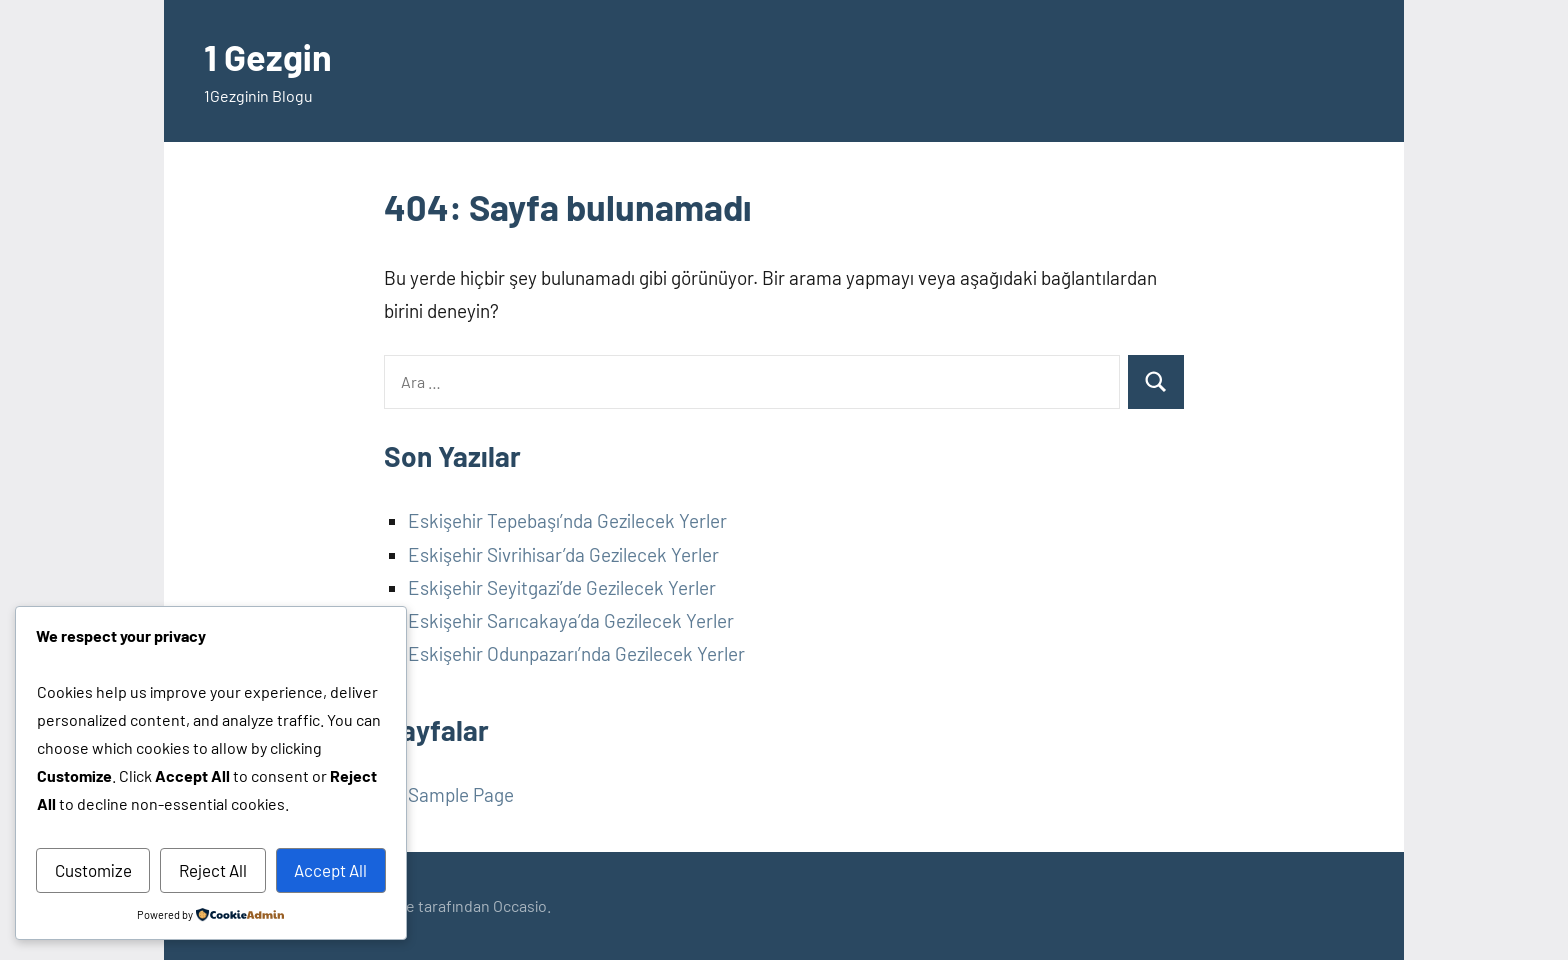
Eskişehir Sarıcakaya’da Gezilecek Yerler (571, 620)
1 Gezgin (268, 56)
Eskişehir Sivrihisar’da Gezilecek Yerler (563, 554)
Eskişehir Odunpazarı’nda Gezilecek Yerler (576, 653)
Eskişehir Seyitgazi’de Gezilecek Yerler (562, 587)
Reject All (213, 870)
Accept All (330, 870)
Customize (93, 870)
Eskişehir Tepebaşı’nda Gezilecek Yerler (567, 520)
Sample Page (461, 794)
